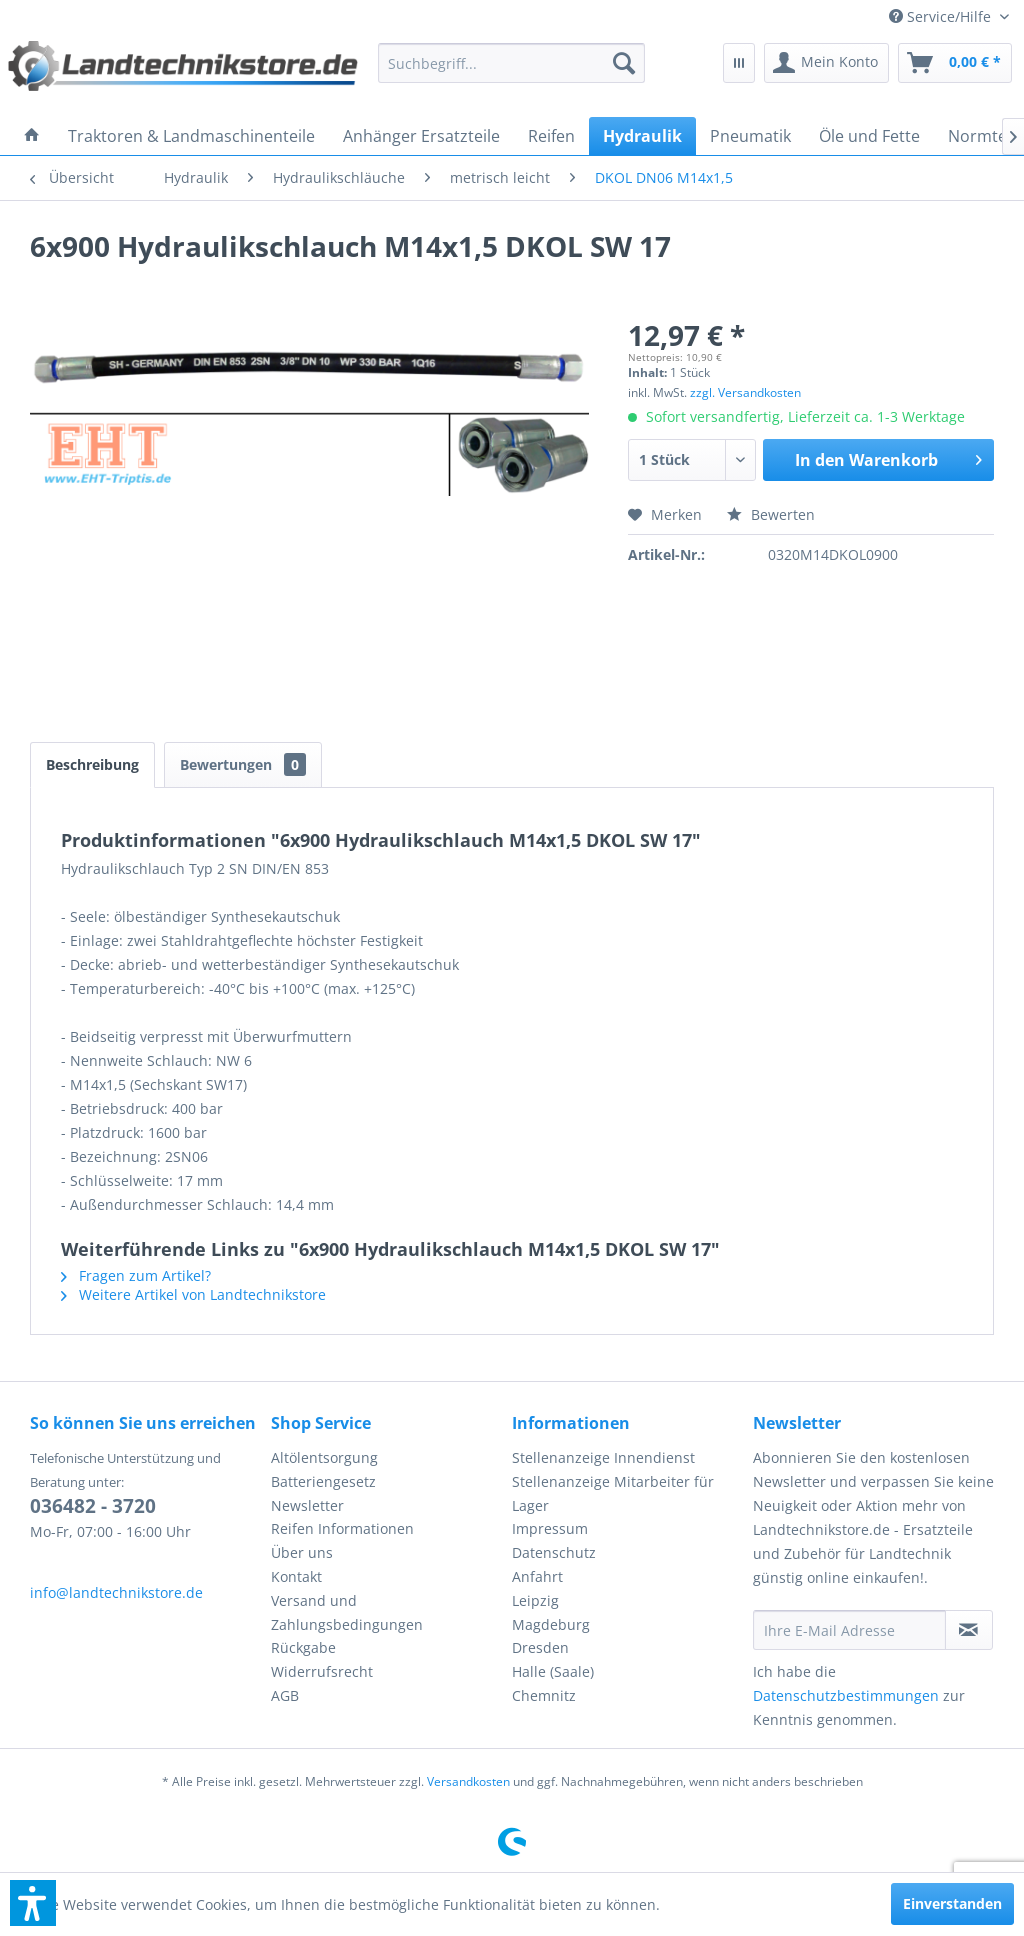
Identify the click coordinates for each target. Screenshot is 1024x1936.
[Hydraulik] (642, 136)
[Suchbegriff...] (511, 63)
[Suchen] (624, 63)
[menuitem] (949, 16)
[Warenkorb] (955, 63)
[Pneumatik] (750, 136)
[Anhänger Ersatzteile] (421, 136)
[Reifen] (551, 136)
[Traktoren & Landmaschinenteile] (191, 136)
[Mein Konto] (826, 63)
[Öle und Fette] (869, 136)
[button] (33, 1903)
